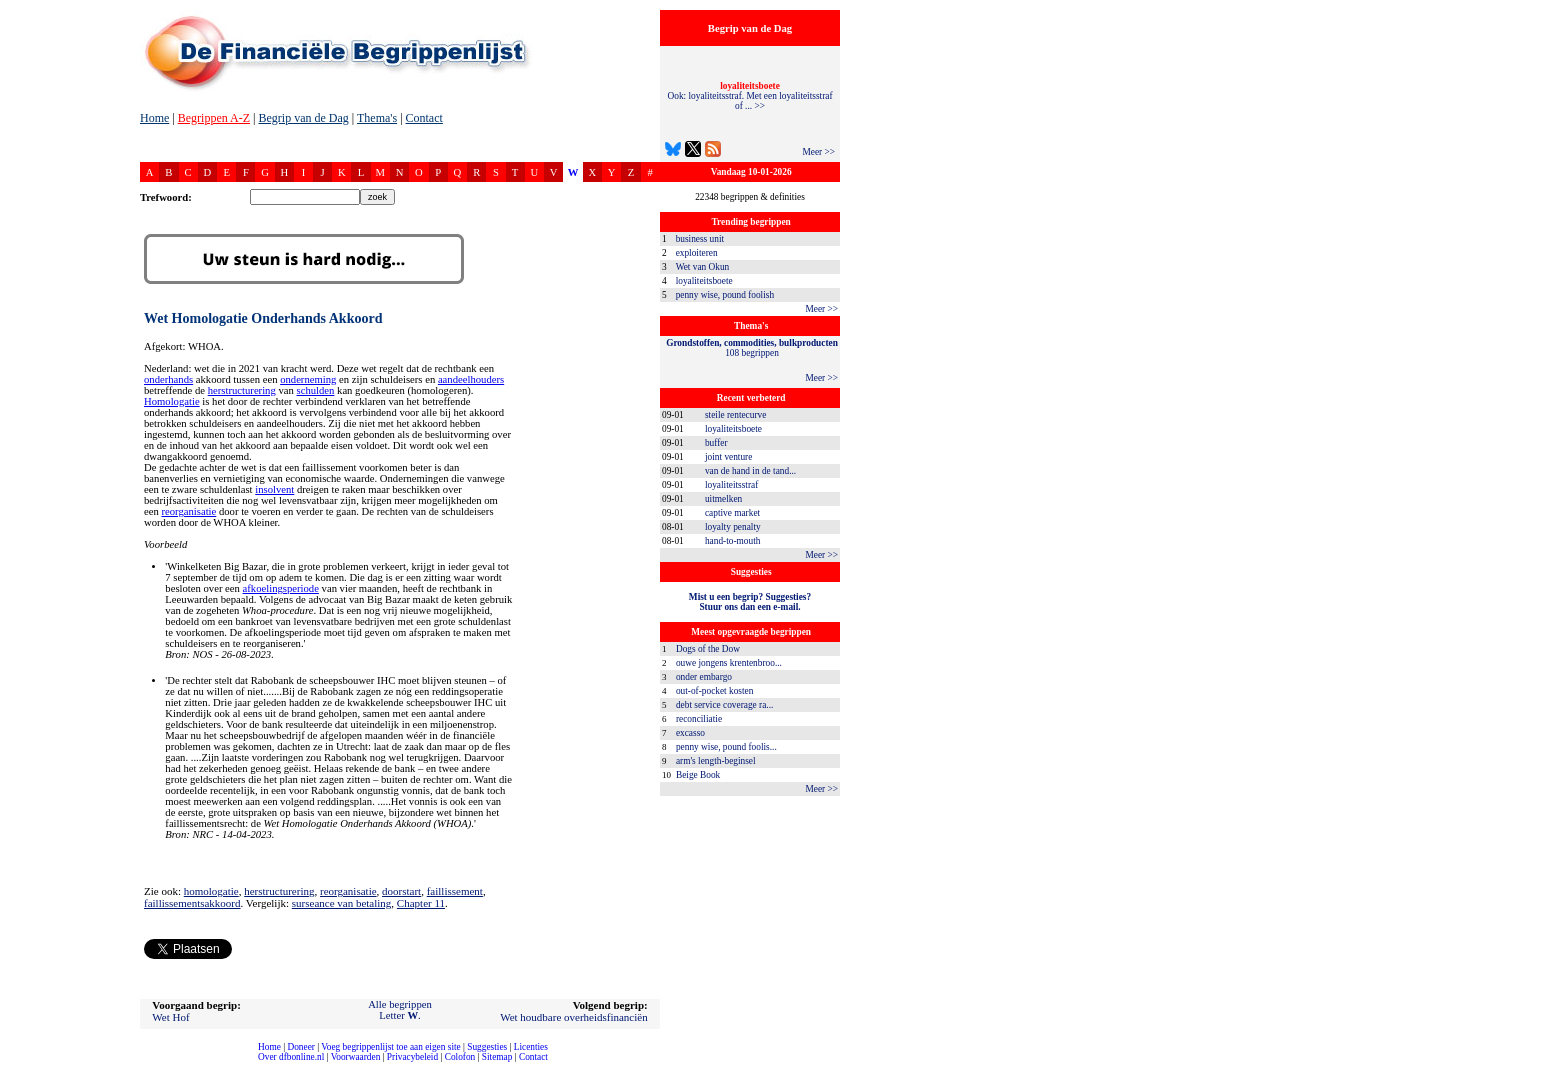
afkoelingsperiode (281, 588)
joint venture (728, 457)
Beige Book (698, 775)
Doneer (300, 1047)
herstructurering (242, 390)
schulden (316, 390)
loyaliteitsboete (704, 281)
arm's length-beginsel (716, 761)
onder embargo (704, 677)
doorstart (401, 891)
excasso (690, 733)
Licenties (531, 1047)
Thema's (377, 118)
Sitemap (497, 1057)
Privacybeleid (412, 1057)
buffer (716, 443)
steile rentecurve (735, 415)
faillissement (455, 891)
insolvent (274, 489)
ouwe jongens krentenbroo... (729, 663)
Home (154, 118)
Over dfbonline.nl (291, 1057)
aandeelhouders (471, 379)
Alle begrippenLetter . (400, 1010)
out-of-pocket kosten (714, 691)
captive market (732, 513)
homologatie (211, 891)
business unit (700, 239)
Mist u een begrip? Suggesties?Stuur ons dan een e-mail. (750, 602)
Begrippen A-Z (214, 118)
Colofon (460, 1057)
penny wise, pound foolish (725, 295)
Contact (424, 118)
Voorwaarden (356, 1057)
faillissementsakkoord (192, 903)
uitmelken (723, 499)
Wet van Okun (703, 267)
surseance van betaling (342, 903)
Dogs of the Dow (708, 649)
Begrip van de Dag (303, 118)
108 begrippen (752, 348)
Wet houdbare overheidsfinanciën (574, 1017)
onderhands (168, 379)
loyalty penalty (733, 527)
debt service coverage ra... (724, 705)
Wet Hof (170, 1017)
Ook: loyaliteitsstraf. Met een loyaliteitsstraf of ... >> (749, 96)
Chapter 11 (421, 903)
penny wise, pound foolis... (726, 747)
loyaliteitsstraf (731, 485)
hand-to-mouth (732, 541)
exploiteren (697, 253)
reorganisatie (188, 511)
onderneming (308, 379)
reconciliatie (699, 719)
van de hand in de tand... (750, 471)
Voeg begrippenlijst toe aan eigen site (390, 1047)
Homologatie (172, 401)
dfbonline (1549, 1064)
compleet (10, 1064)
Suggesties (487, 1047)
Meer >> (818, 152)
